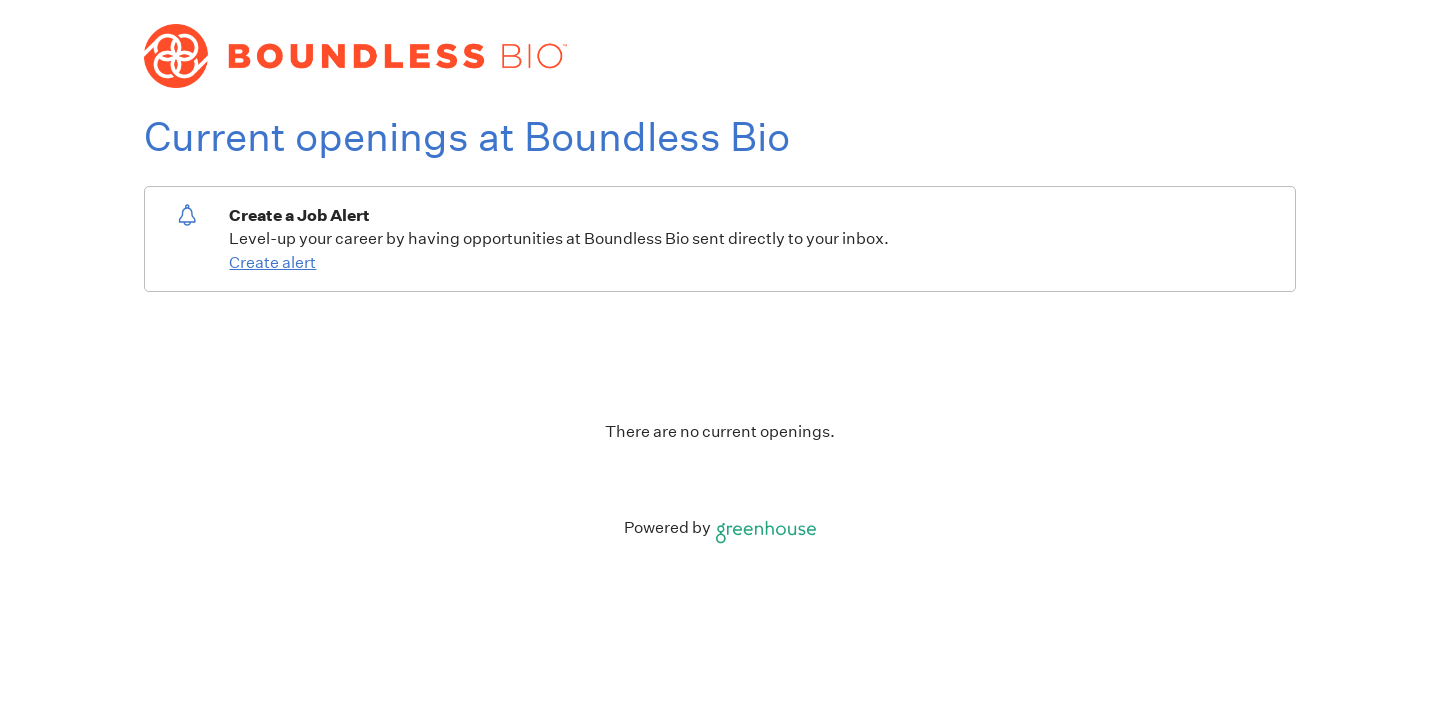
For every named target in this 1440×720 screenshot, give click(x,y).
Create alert (272, 262)
